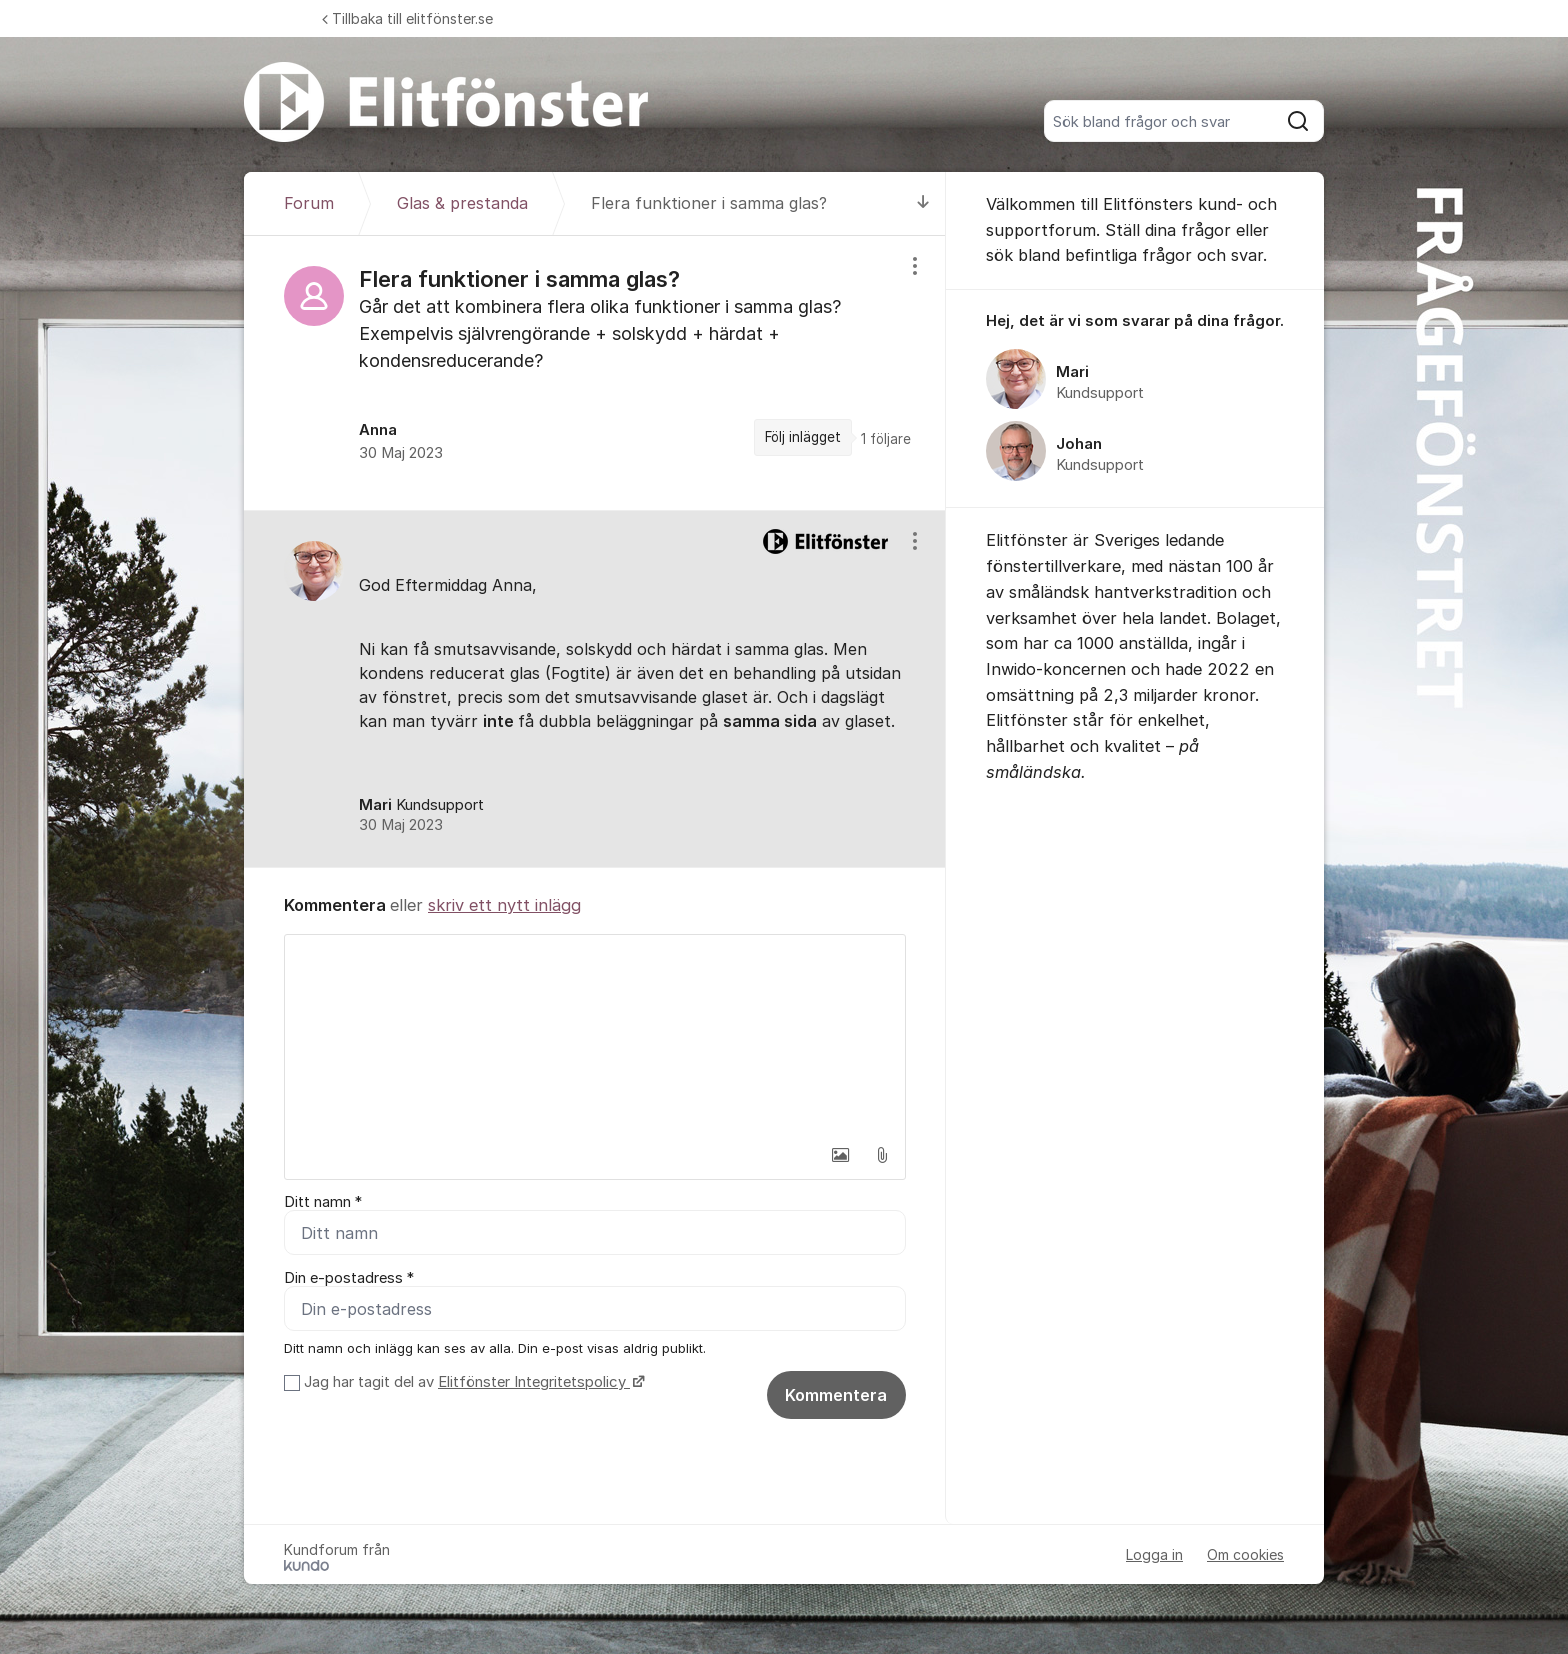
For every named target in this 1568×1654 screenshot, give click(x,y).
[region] (595, 373)
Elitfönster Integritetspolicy (534, 1382)
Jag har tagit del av (472, 1382)
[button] (840, 1155)
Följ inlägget (803, 437)
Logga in (1154, 1554)
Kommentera (836, 1395)
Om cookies (1245, 1554)
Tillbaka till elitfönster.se (407, 18)
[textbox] (595, 1035)
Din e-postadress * (349, 1278)
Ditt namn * (323, 1202)
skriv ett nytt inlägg (504, 905)
